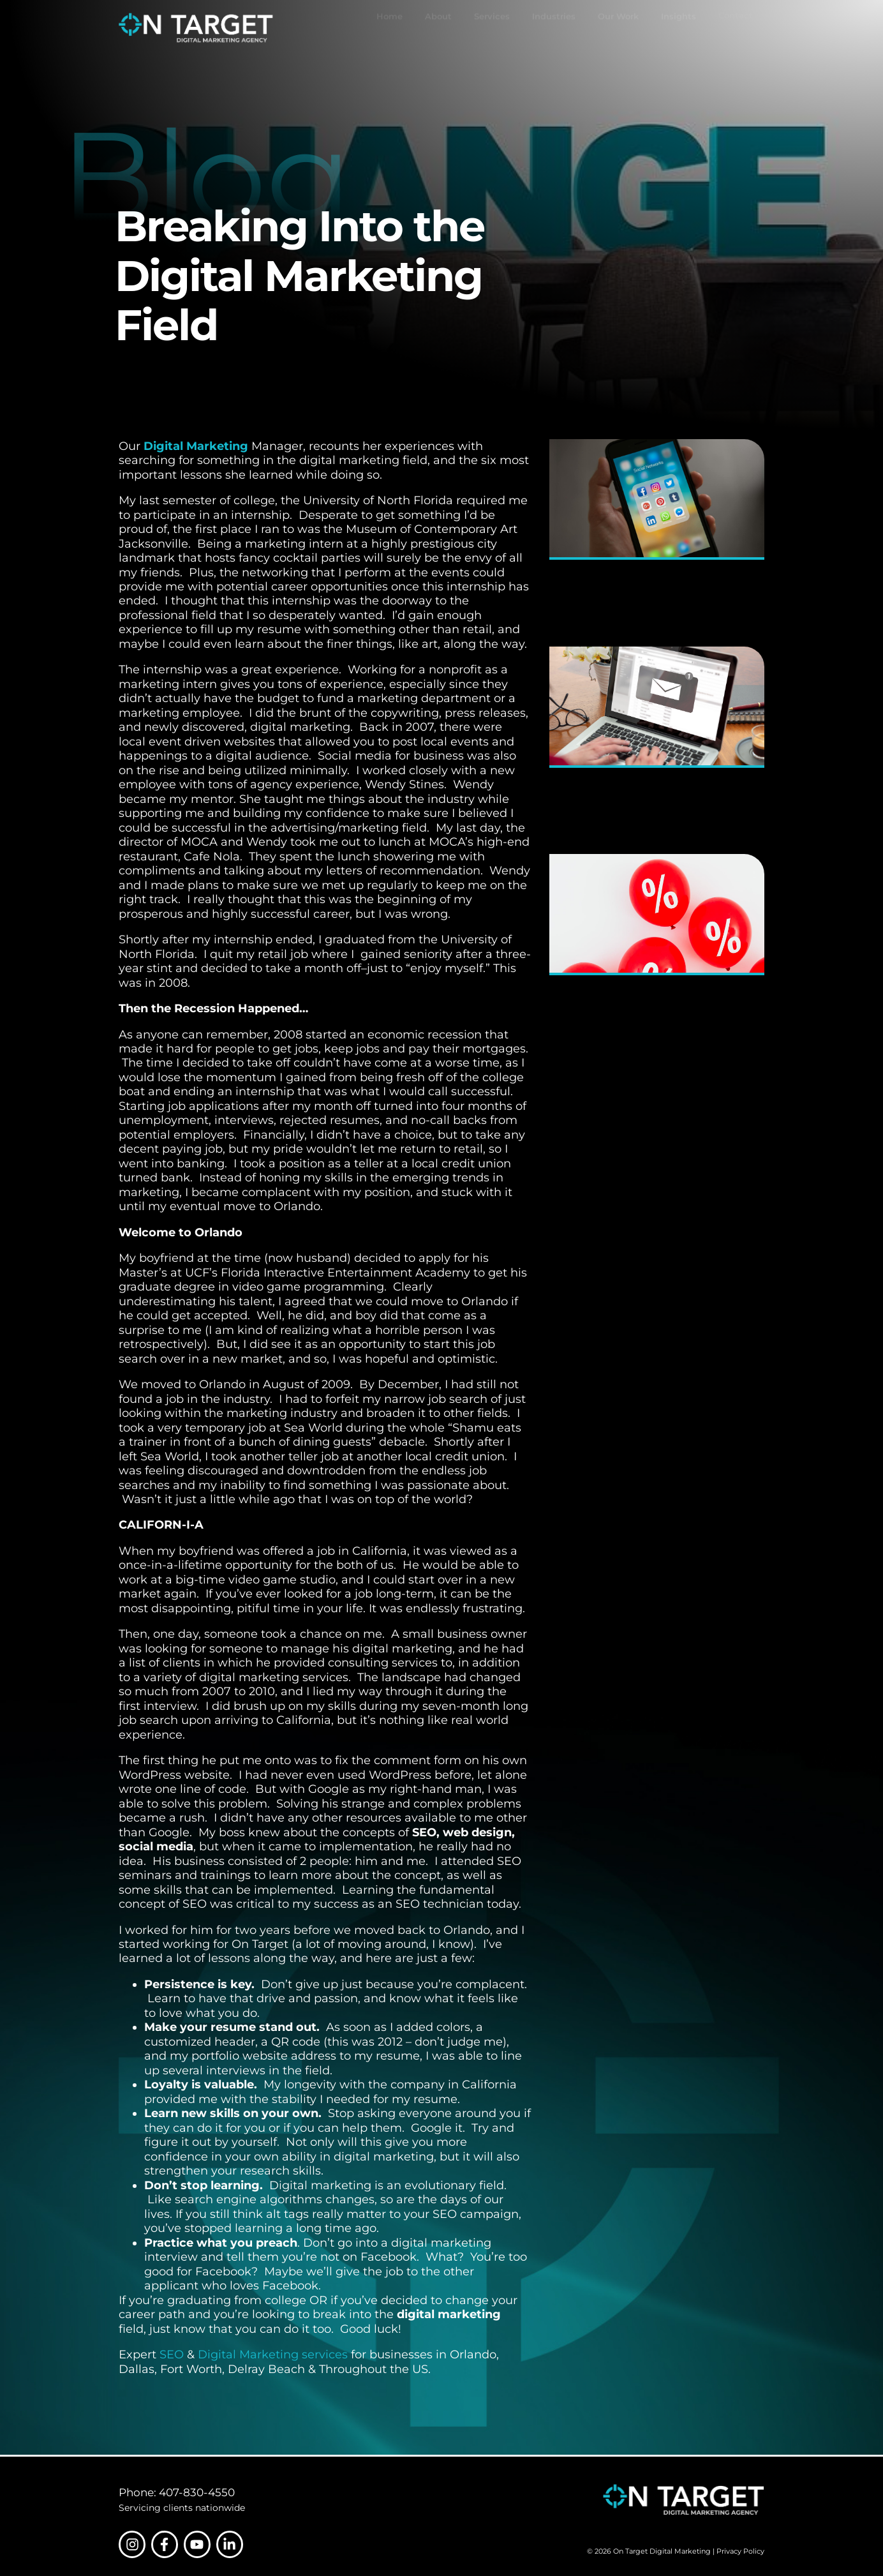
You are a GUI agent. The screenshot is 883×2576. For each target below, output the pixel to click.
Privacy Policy (740, 2551)
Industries (553, 28)
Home (389, 28)
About (438, 28)
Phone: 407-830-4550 (177, 2492)
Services (492, 28)
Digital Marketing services (273, 2355)
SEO (172, 2355)
